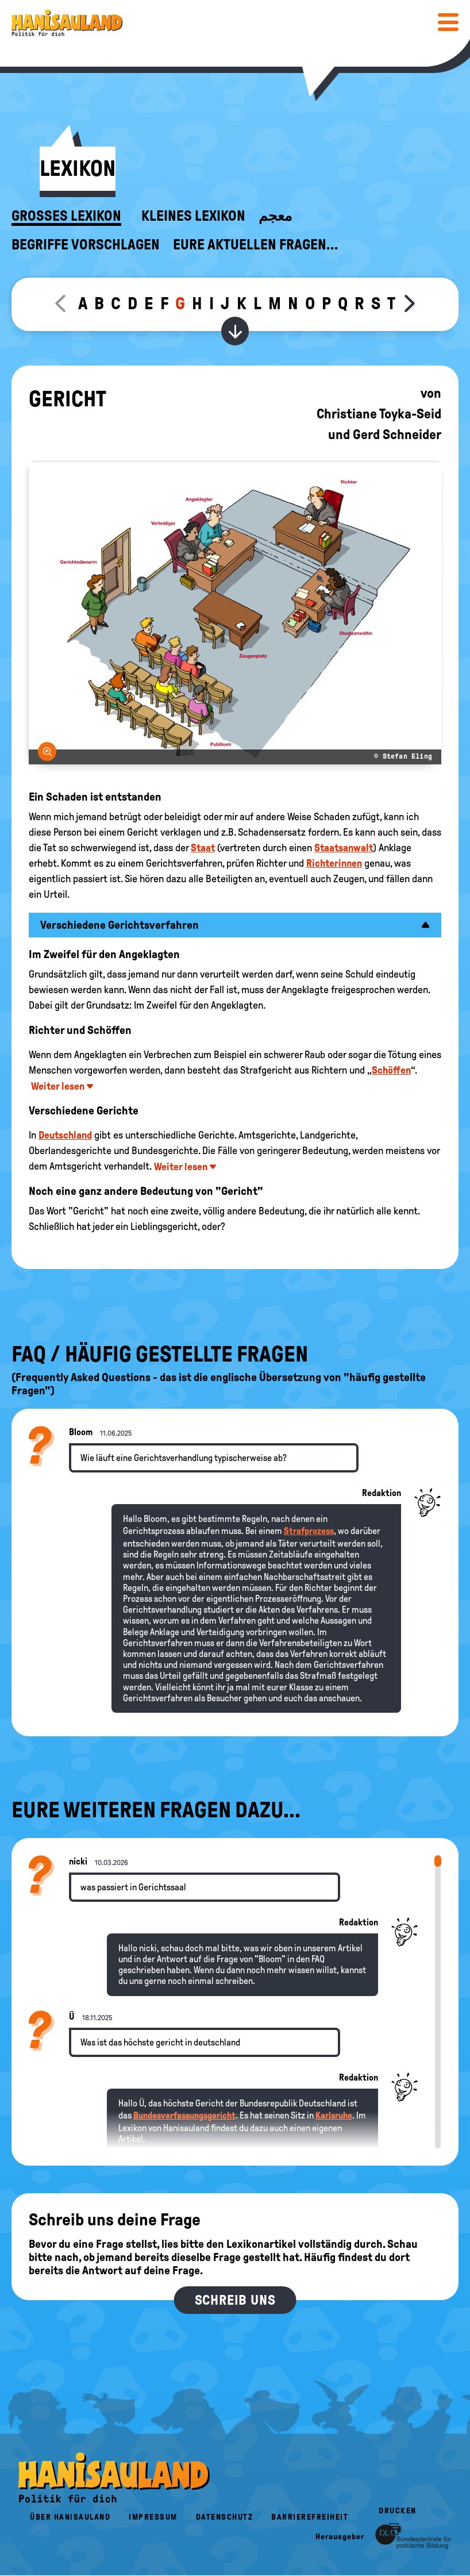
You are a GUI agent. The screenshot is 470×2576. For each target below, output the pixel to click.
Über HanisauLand (70, 2517)
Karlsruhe (333, 2115)
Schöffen (391, 1070)
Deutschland (65, 1135)
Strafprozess (309, 1531)
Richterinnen (334, 863)
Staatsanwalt (343, 847)
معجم (275, 216)
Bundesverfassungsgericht (184, 2115)
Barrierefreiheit (309, 2517)
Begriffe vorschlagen (85, 244)
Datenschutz (224, 2517)
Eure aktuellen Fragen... (255, 244)
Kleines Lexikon (193, 216)
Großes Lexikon (66, 216)
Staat (203, 847)
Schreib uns (235, 2300)
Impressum (153, 2517)
